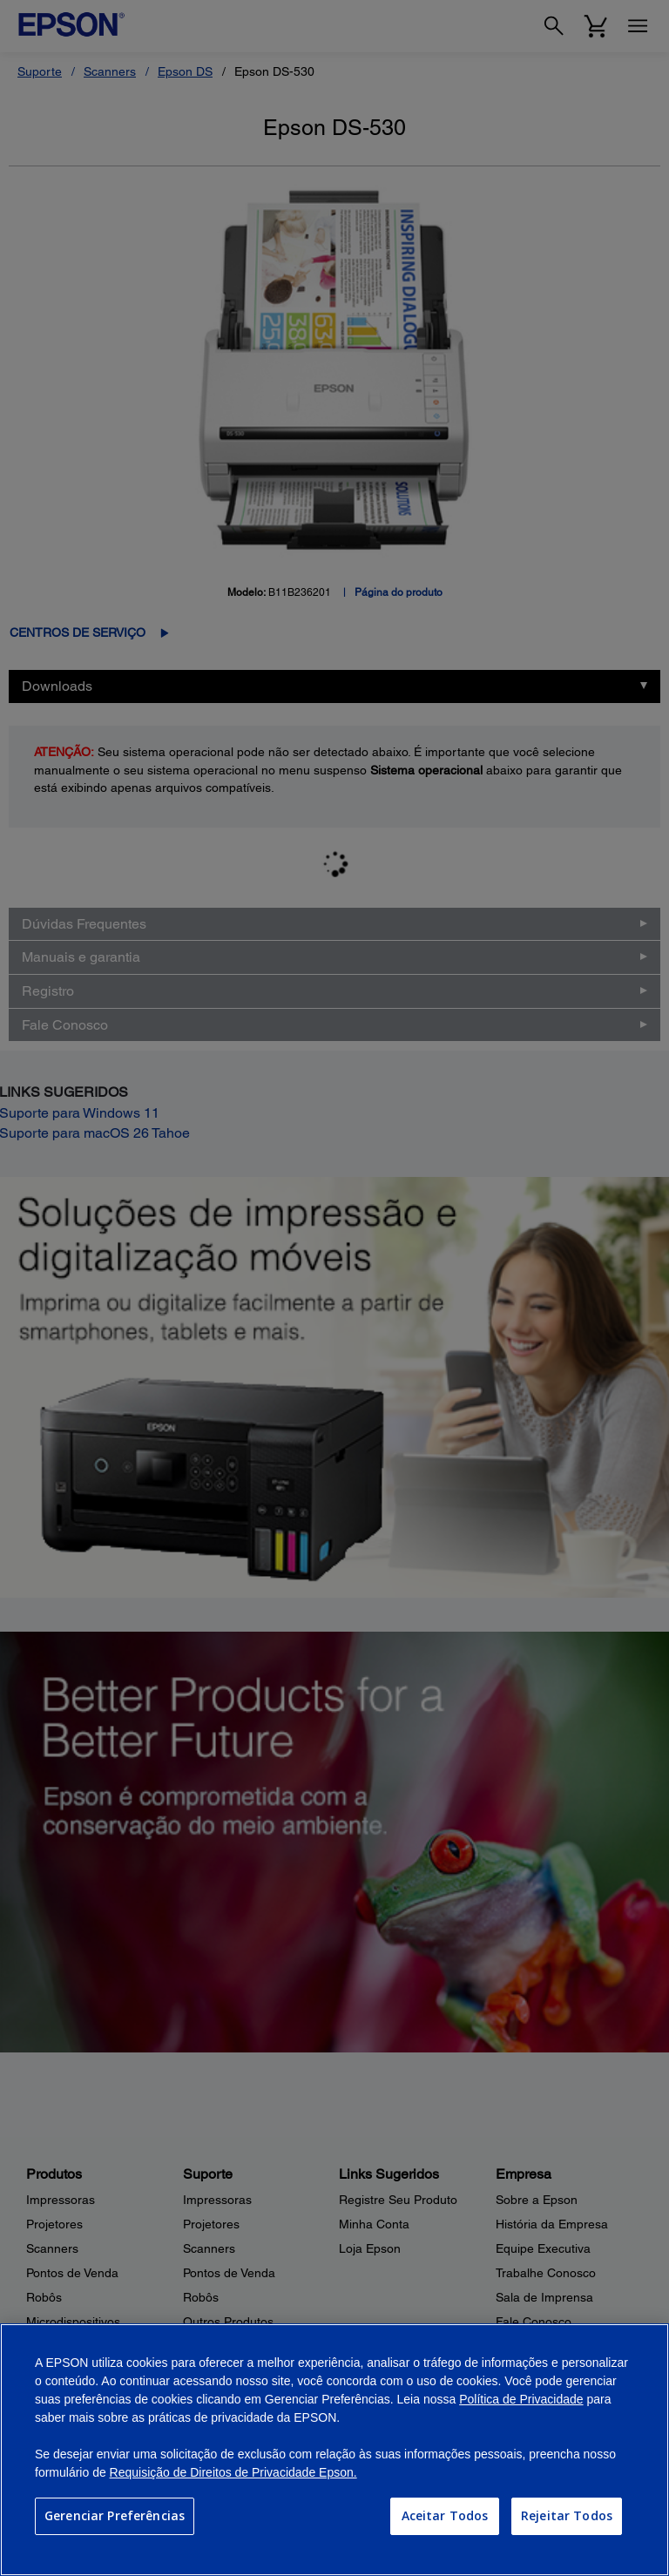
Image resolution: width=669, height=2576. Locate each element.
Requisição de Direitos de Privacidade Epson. (233, 2472)
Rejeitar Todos (566, 2515)
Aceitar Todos (445, 2515)
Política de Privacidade (521, 2399)
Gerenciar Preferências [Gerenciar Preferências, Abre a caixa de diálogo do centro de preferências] (114, 2515)
